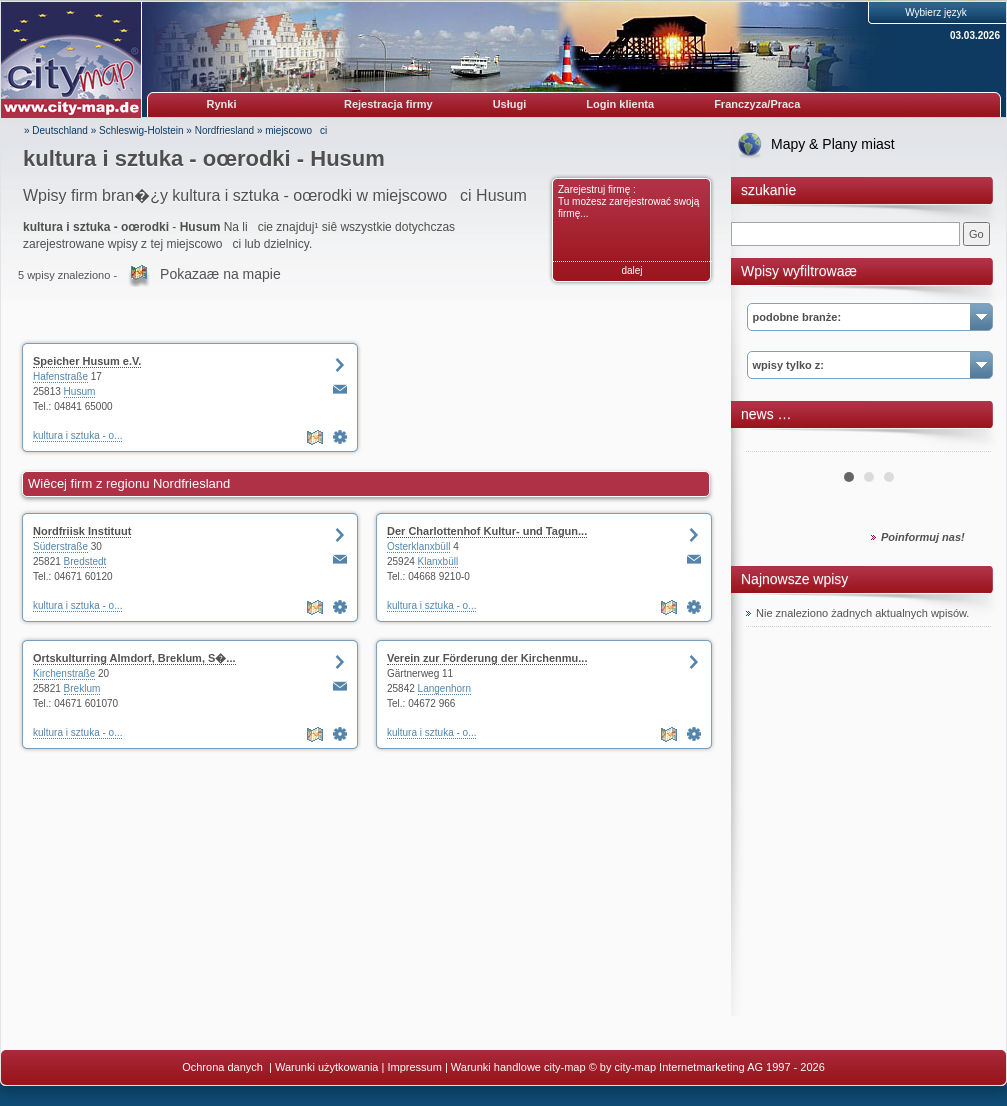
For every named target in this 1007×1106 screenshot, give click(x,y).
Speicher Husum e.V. (87, 361)
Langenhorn (444, 688)
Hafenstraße (60, 376)
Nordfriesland (224, 130)
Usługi (510, 104)
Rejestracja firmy (388, 104)
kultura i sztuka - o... (77, 435)
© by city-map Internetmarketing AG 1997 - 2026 (707, 1067)
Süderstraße (60, 546)
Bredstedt (85, 561)
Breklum (82, 688)
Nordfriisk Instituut (82, 531)
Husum (80, 391)
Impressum (414, 1067)
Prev (772, 444)
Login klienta (620, 104)
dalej (631, 270)
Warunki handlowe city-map (518, 1067)
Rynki (222, 104)
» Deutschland (56, 130)
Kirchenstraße (64, 673)
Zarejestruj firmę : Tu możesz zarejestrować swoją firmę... (628, 201)
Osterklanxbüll (418, 546)
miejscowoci (296, 130)
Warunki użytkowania (327, 1067)
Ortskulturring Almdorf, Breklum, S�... (134, 658)
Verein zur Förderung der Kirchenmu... (487, 658)
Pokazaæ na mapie (220, 274)
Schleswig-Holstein (141, 130)
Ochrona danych (224, 1067)
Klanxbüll (438, 561)
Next (965, 444)
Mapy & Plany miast (833, 144)
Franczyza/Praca (757, 104)
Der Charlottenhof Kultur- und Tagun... (487, 531)
